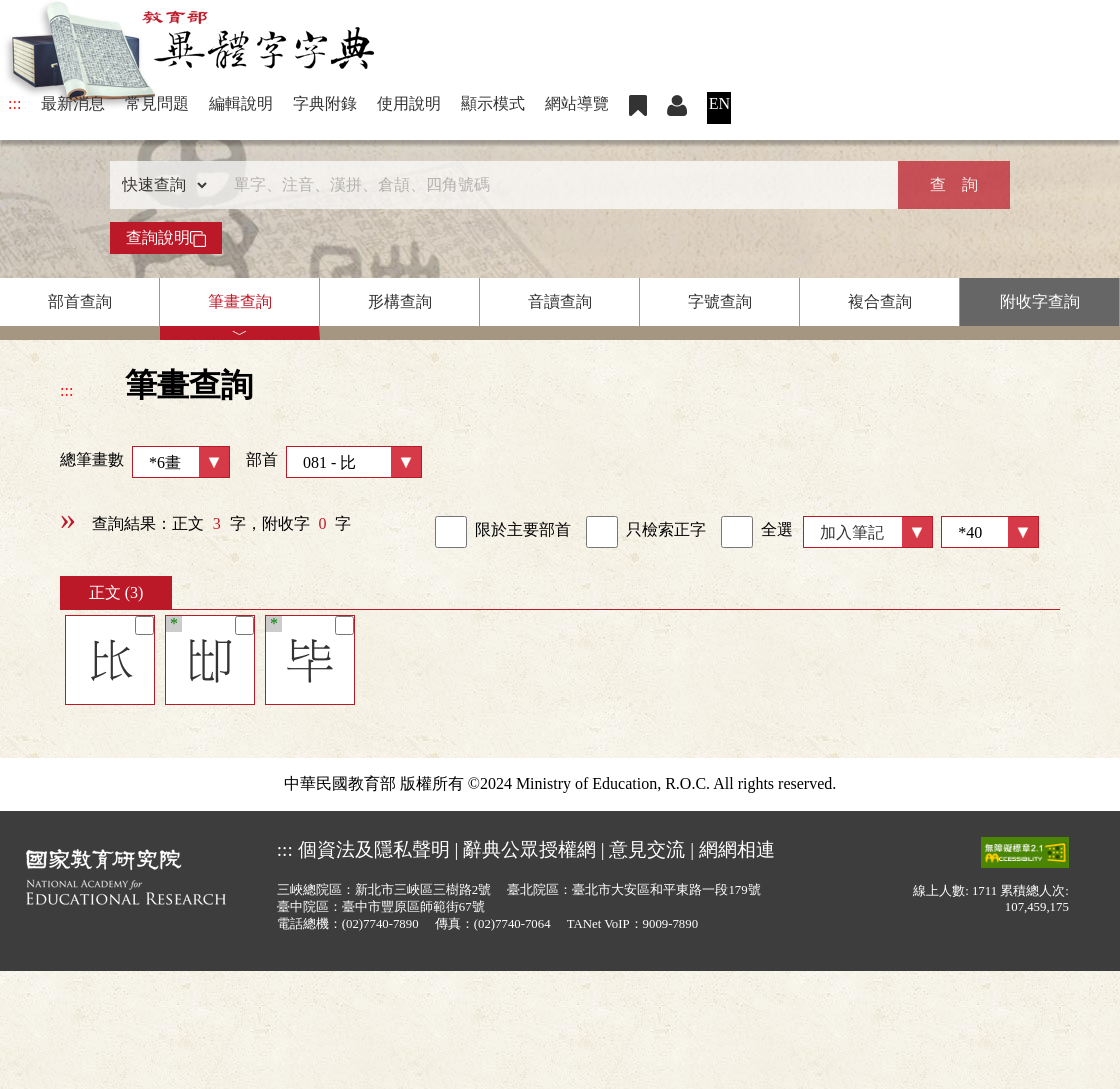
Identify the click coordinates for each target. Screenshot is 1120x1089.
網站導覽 (577, 103)
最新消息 (73, 103)
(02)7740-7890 (380, 924)
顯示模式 (493, 103)
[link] (451, 532)
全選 (757, 532)
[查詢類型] (160, 185)
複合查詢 (880, 301)
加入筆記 (852, 532)
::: (14, 103)
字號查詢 (720, 301)
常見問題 (157, 103)
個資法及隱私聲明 (374, 849)
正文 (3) (116, 592)
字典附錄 (325, 103)
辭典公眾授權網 (529, 849)
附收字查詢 (1040, 301)
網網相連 (737, 849)
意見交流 (647, 849)
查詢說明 (166, 238)
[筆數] (990, 532)
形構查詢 (400, 301)
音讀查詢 (560, 301)
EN (719, 103)
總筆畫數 (145, 462)
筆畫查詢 (240, 301)
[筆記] (144, 625)
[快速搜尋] (553, 185)
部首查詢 (80, 301)
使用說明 (409, 103)
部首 (334, 462)
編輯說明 (241, 103)
